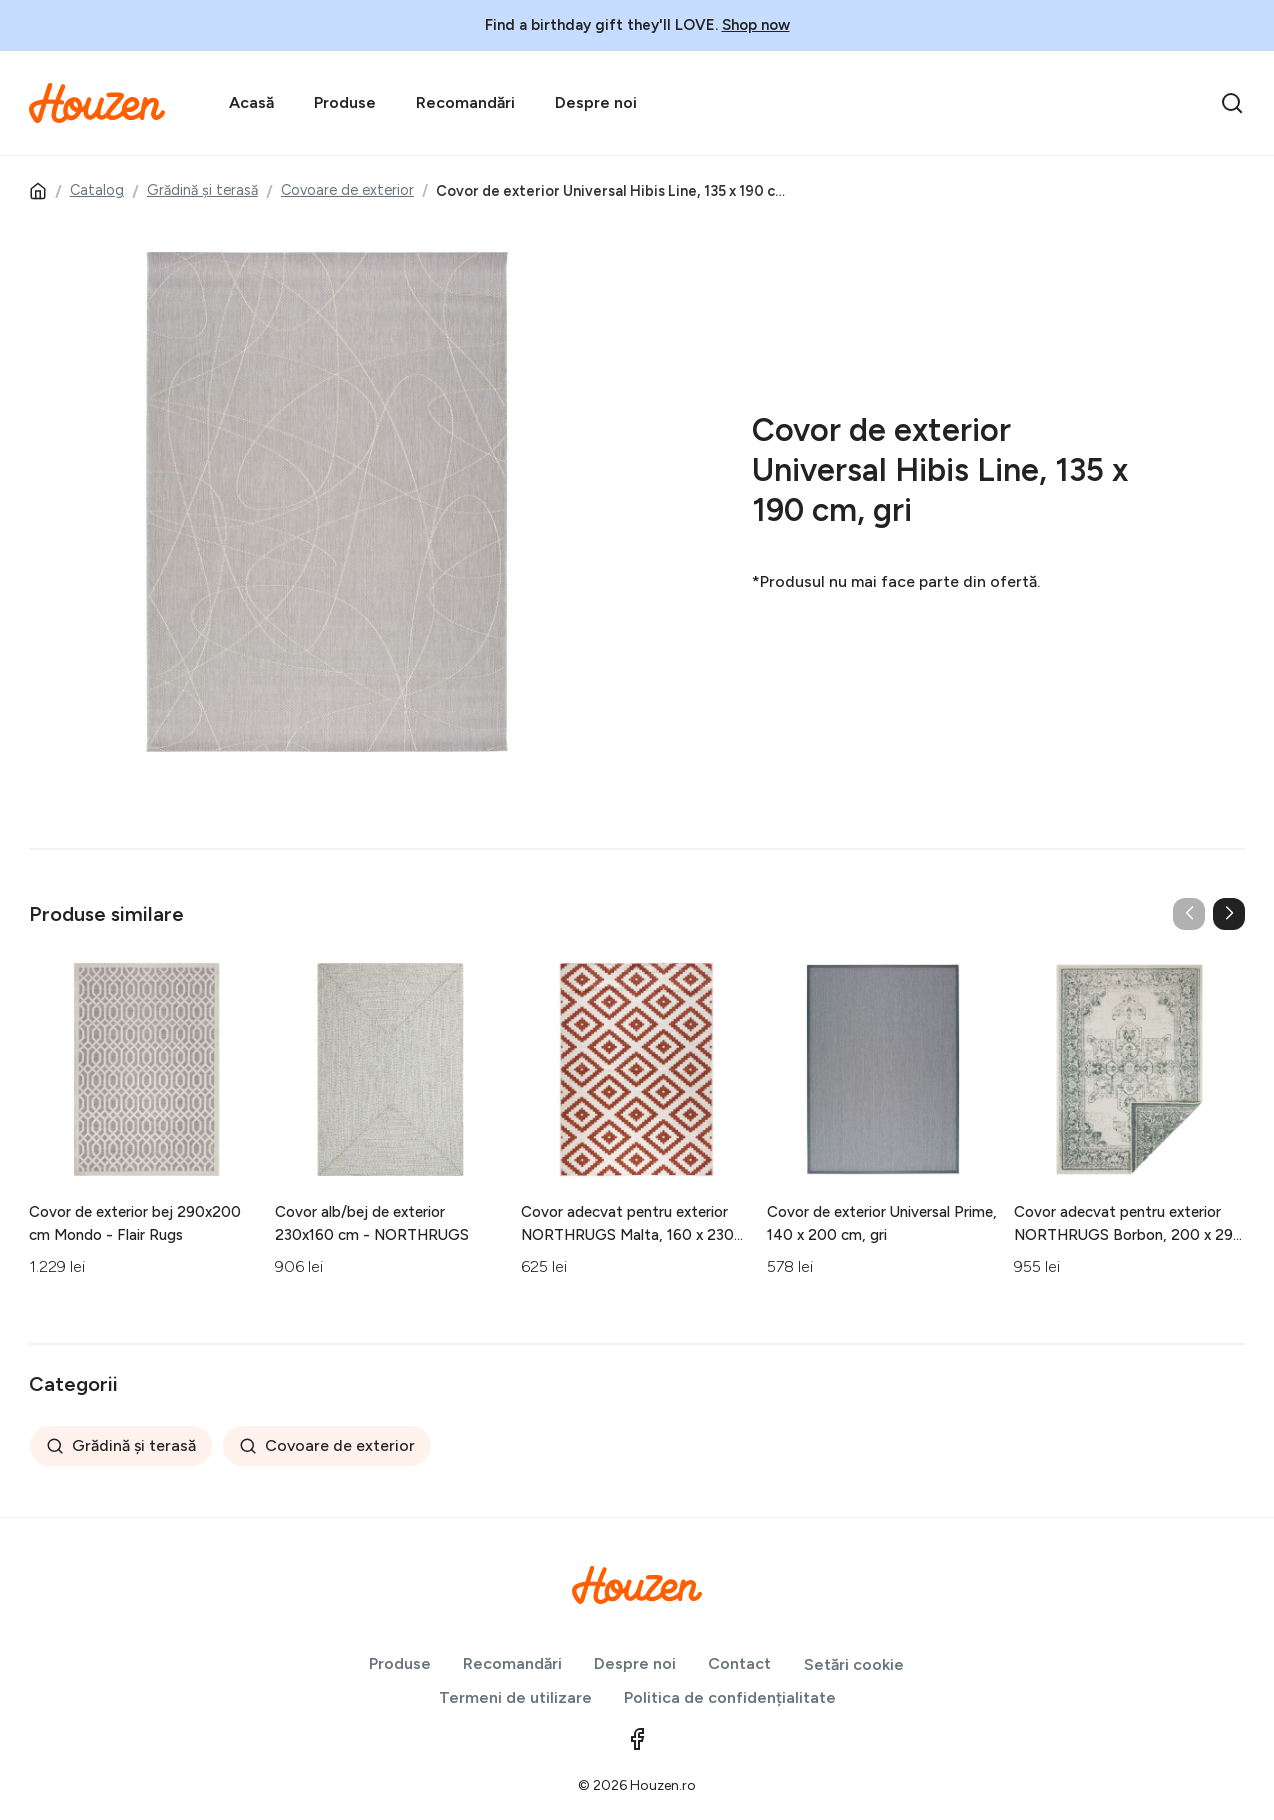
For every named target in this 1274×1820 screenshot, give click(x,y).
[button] (1229, 914)
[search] (1232, 103)
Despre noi (596, 102)
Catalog (97, 190)
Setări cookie (854, 1664)
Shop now (756, 25)
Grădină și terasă (202, 190)
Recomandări (465, 102)
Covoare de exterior (347, 190)
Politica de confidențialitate (730, 1697)
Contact (739, 1663)
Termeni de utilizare (515, 1697)
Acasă (251, 102)
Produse (345, 102)
